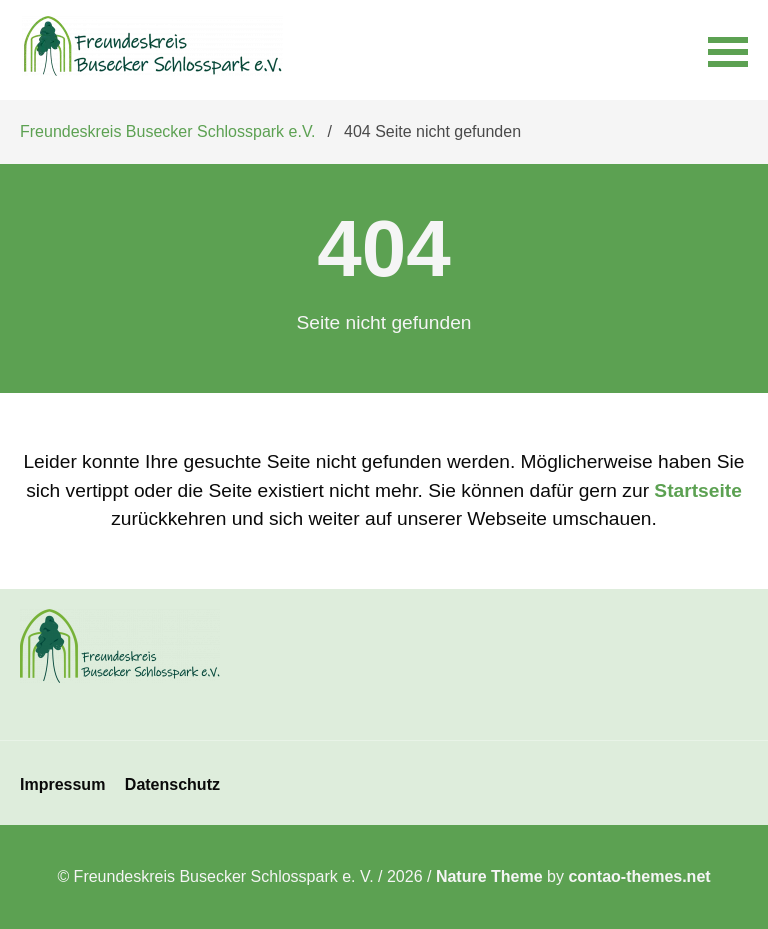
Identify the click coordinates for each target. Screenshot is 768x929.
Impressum (62, 784)
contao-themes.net (639, 876)
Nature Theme (489, 876)
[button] (728, 50)
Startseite (697, 490)
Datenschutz (172, 784)
